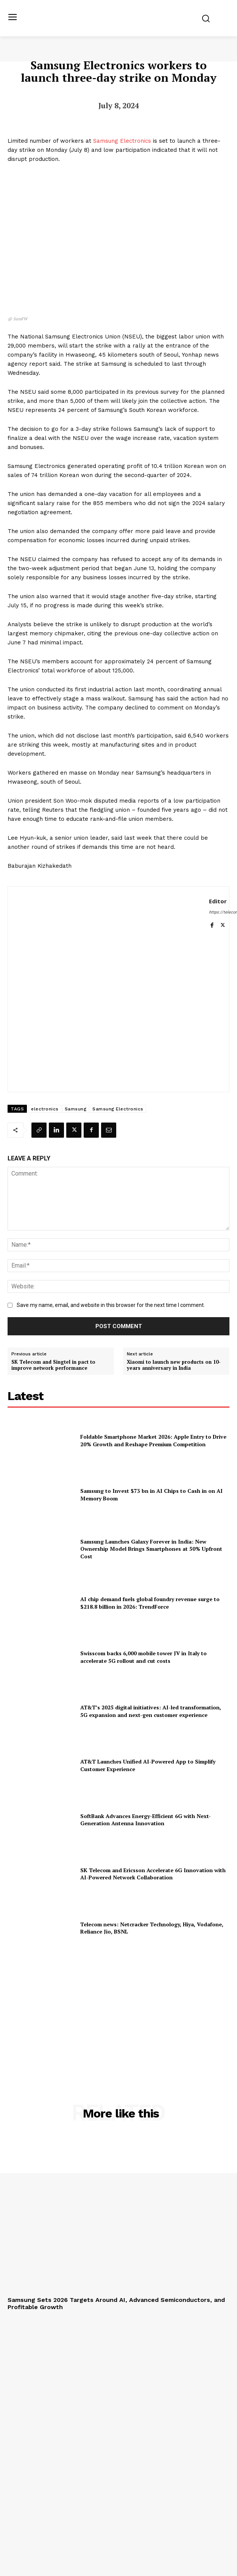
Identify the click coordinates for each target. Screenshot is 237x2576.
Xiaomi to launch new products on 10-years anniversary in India (174, 1365)
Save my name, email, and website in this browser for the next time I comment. (111, 1305)
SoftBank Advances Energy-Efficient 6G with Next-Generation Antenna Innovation (145, 1819)
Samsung (76, 1109)
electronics (45, 1109)
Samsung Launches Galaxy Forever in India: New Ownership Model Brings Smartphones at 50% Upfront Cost (151, 1549)
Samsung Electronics (122, 140)
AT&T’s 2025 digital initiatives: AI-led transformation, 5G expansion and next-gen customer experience (150, 1711)
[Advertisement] (118, 2010)
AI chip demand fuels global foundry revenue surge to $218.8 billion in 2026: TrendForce (150, 1602)
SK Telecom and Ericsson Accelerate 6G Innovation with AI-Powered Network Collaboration (153, 1874)
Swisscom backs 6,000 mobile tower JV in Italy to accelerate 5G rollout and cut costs (143, 1657)
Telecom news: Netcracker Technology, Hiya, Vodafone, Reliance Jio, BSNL (151, 1928)
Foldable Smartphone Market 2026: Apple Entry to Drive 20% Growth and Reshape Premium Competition (153, 1440)
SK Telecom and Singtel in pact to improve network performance (53, 1365)
